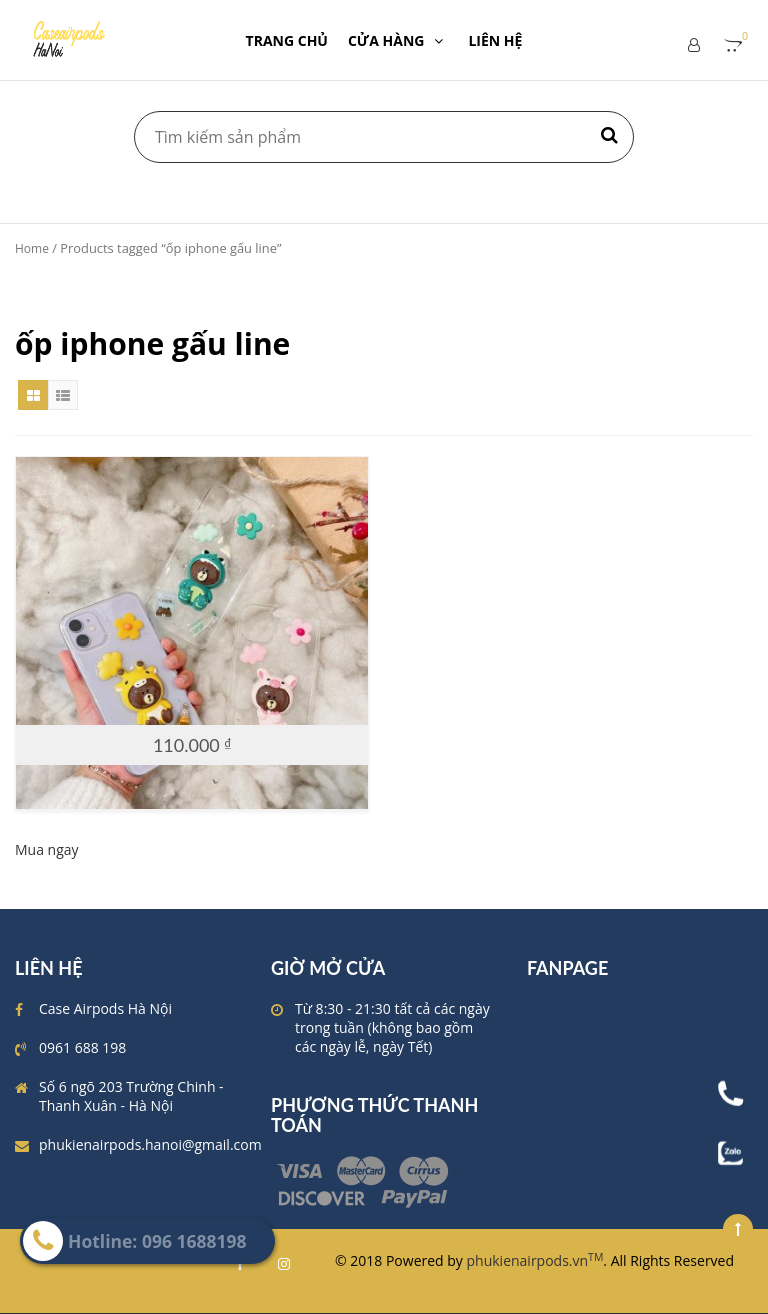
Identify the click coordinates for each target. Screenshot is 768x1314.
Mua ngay (47, 849)
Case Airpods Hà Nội (105, 1008)
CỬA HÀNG (398, 40)
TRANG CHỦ (287, 40)
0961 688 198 (82, 1047)
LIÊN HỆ (495, 40)
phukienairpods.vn (535, 1260)
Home (32, 248)
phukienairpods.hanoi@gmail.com (150, 1144)
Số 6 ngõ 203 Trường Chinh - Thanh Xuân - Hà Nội (131, 1096)
